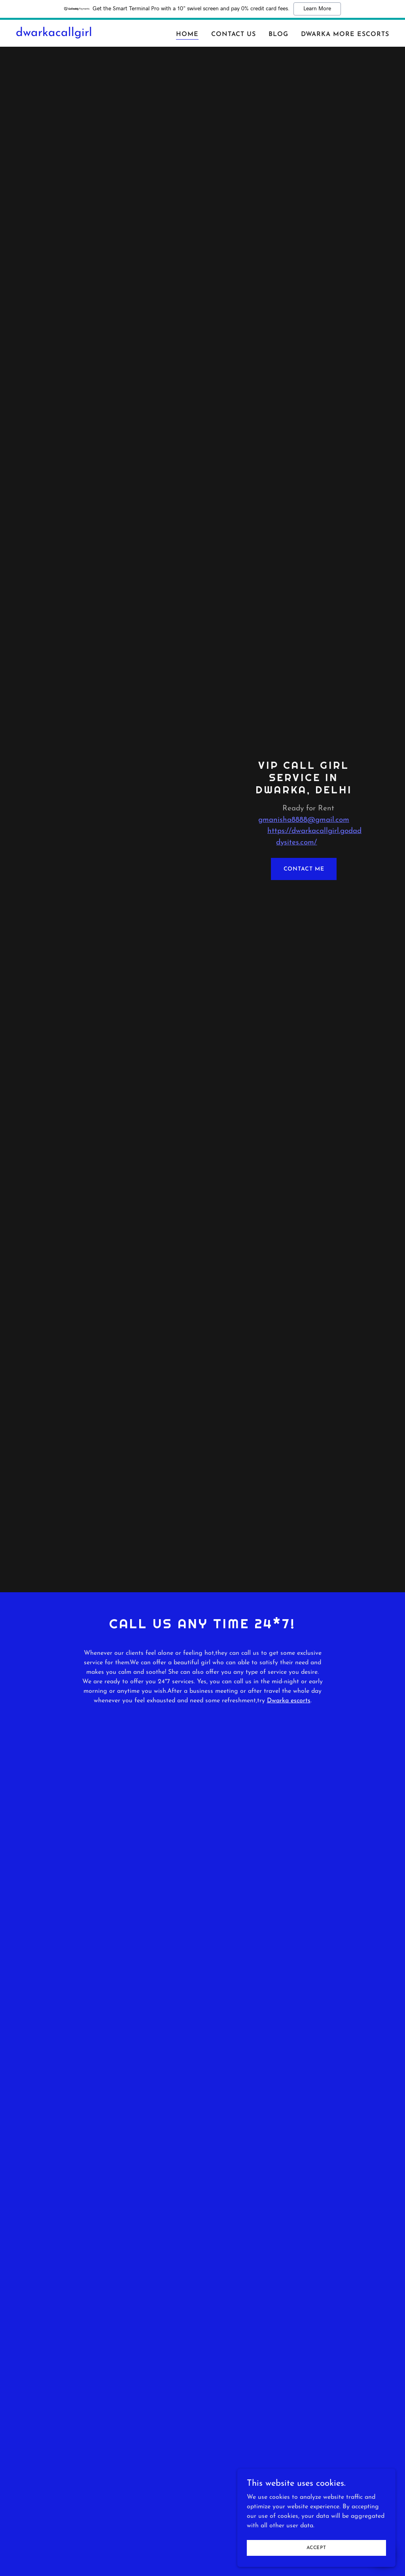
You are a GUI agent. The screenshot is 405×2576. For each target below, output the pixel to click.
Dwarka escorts (288, 1701)
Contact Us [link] (233, 34)
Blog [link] (278, 34)
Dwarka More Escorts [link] (345, 34)
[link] (54, 34)
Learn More (317, 8)
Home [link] (187, 34)
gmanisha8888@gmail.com (303, 820)
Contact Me (304, 869)
